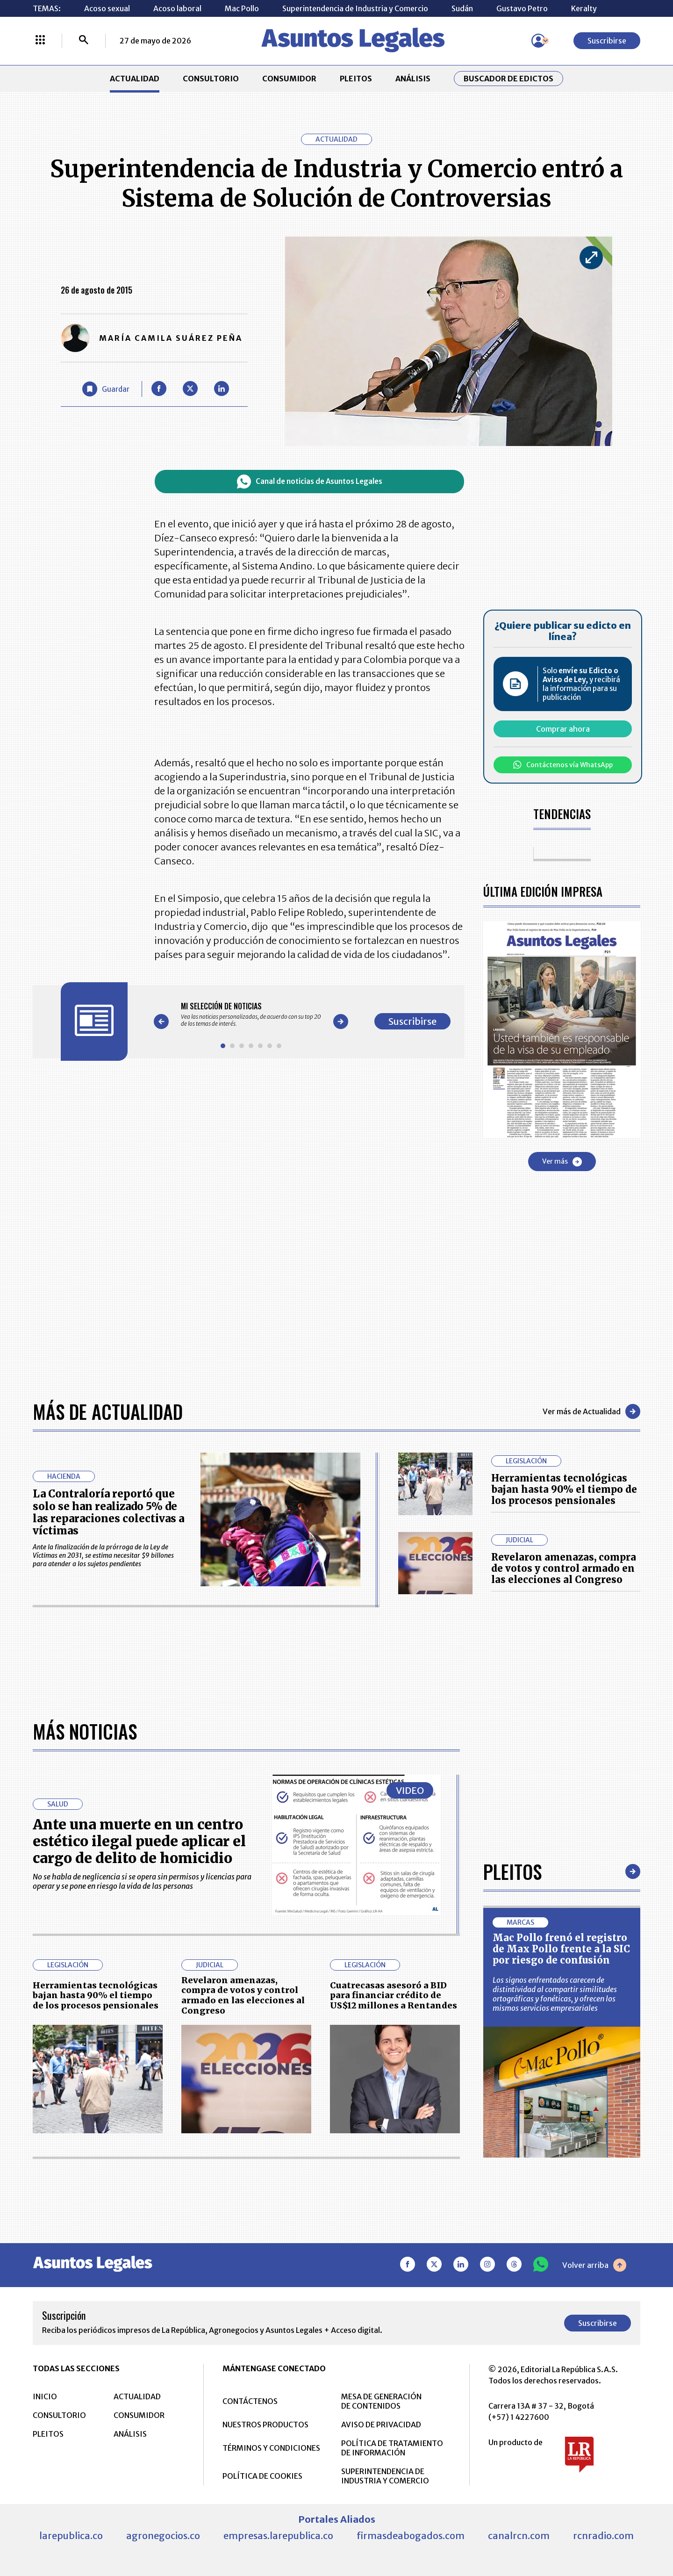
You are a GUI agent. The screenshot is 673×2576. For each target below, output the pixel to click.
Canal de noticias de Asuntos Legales (309, 482)
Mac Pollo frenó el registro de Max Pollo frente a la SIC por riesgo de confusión (561, 1949)
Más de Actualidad (108, 1411)
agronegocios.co (163, 2535)
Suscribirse (606, 40)
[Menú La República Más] (40, 41)
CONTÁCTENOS (250, 2401)
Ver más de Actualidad (591, 1411)
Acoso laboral (177, 8)
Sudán (462, 8)
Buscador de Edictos (508, 78)
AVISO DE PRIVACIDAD (381, 2424)
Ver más (562, 1161)
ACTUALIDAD (134, 78)
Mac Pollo (242, 8)
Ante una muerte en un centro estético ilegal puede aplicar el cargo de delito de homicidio (139, 1841)
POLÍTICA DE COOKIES (262, 2476)
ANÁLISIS (412, 78)
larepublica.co (71, 2535)
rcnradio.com (603, 2535)
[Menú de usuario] (538, 40)
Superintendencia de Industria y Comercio (355, 8)
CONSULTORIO (211, 78)
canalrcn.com (519, 2535)
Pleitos (512, 1871)
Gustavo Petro (522, 8)
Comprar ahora (563, 729)
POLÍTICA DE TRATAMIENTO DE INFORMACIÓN (392, 2448)
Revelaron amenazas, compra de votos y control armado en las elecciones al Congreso (563, 1568)
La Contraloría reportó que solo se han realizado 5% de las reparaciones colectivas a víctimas (108, 1512)
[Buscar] (83, 41)
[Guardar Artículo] (105, 389)
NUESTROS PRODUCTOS (265, 2424)
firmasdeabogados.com (411, 2535)
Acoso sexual (107, 8)
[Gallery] (251, 1014)
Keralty (584, 8)
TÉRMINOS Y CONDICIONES (271, 2448)
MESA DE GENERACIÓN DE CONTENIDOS (381, 2401)
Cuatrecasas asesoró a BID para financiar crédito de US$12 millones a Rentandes (393, 1995)
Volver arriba (594, 2265)
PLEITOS (356, 78)
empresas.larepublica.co (278, 2535)
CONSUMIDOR (289, 78)
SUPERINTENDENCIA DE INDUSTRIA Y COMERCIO (385, 2476)
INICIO (45, 2396)
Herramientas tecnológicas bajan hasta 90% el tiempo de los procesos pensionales (564, 1489)
